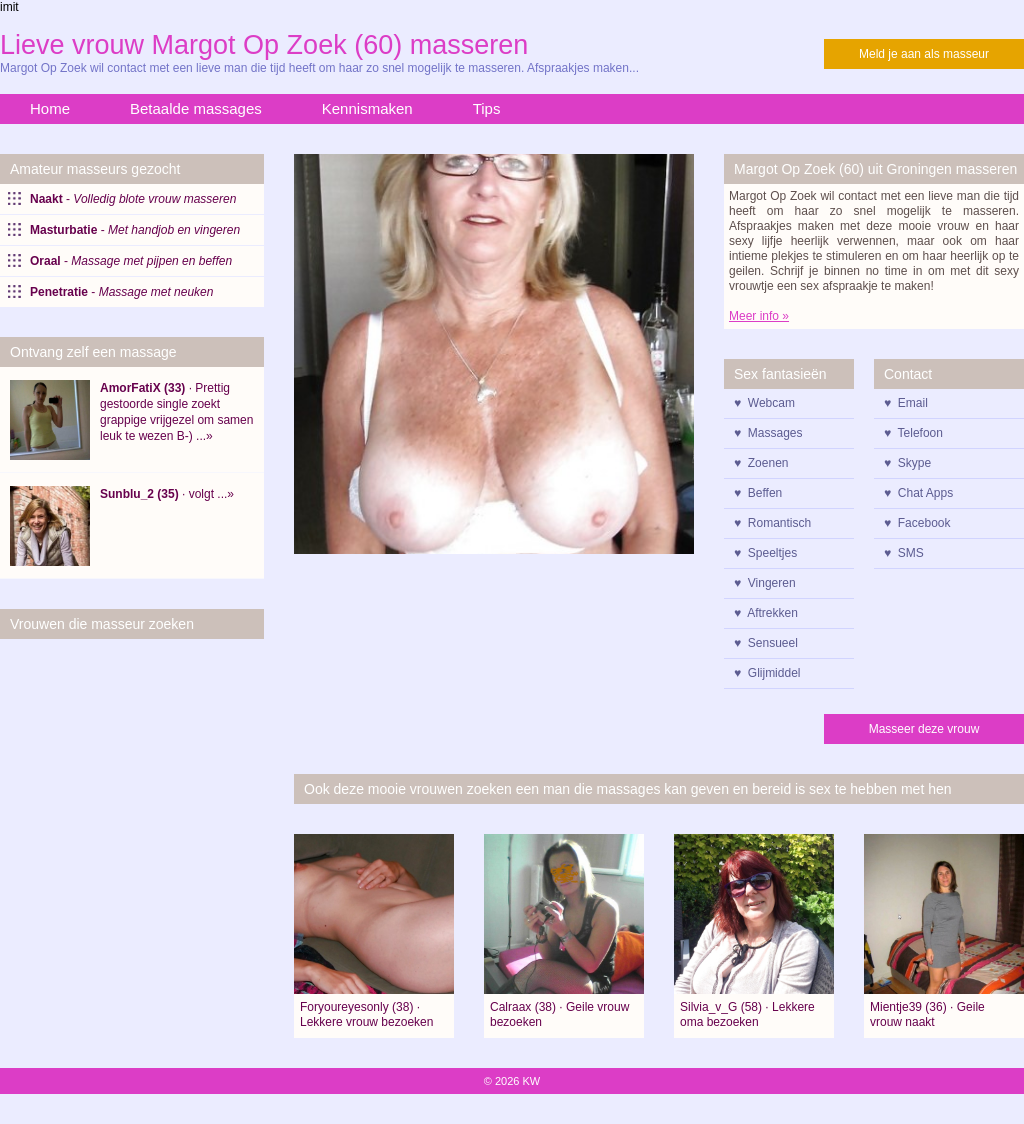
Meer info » (759, 316)
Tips (487, 108)
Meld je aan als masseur (924, 54)
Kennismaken (367, 108)
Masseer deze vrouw (924, 729)
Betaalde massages (196, 108)
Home (50, 108)
